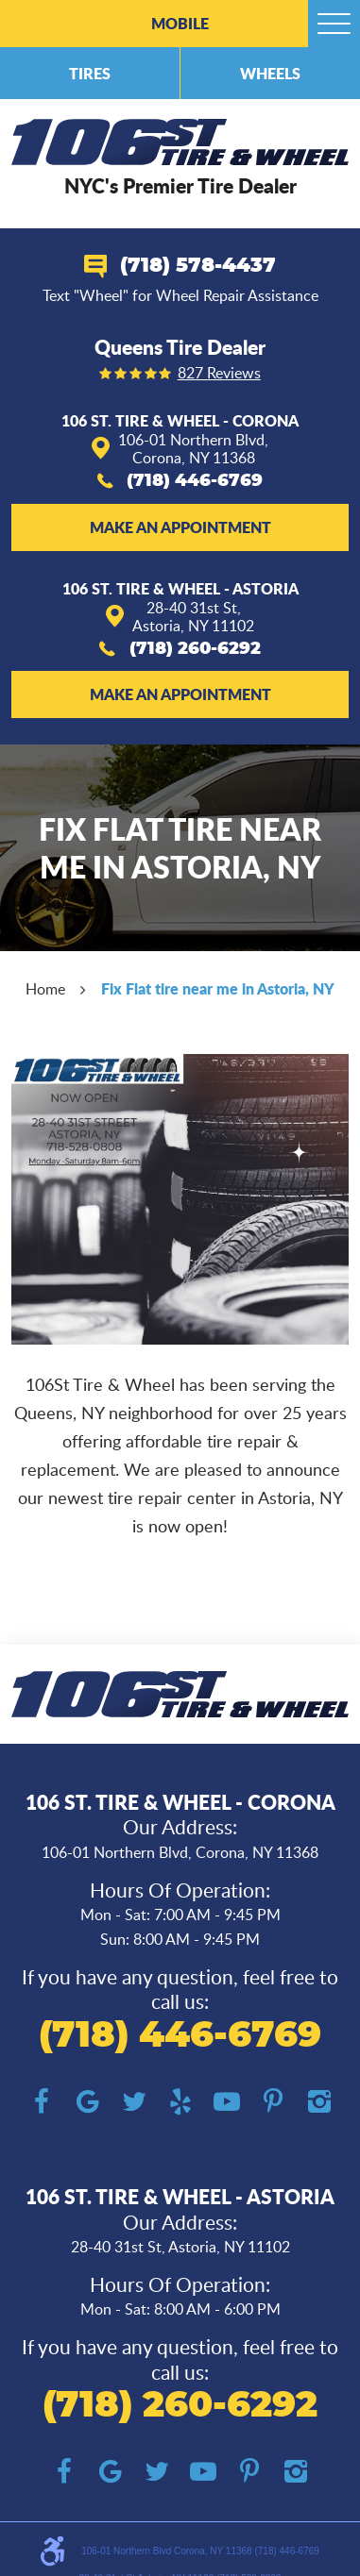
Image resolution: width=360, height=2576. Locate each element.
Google (87, 2102)
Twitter (134, 2102)
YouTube (226, 2102)
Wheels (270, 73)
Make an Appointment (180, 527)
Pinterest (272, 2102)
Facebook (41, 2102)
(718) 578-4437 (198, 266)
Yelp (180, 2102)
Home (45, 989)
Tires (90, 73)
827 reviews (219, 373)
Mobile (180, 23)
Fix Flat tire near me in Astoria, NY (217, 988)
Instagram (319, 2102)
